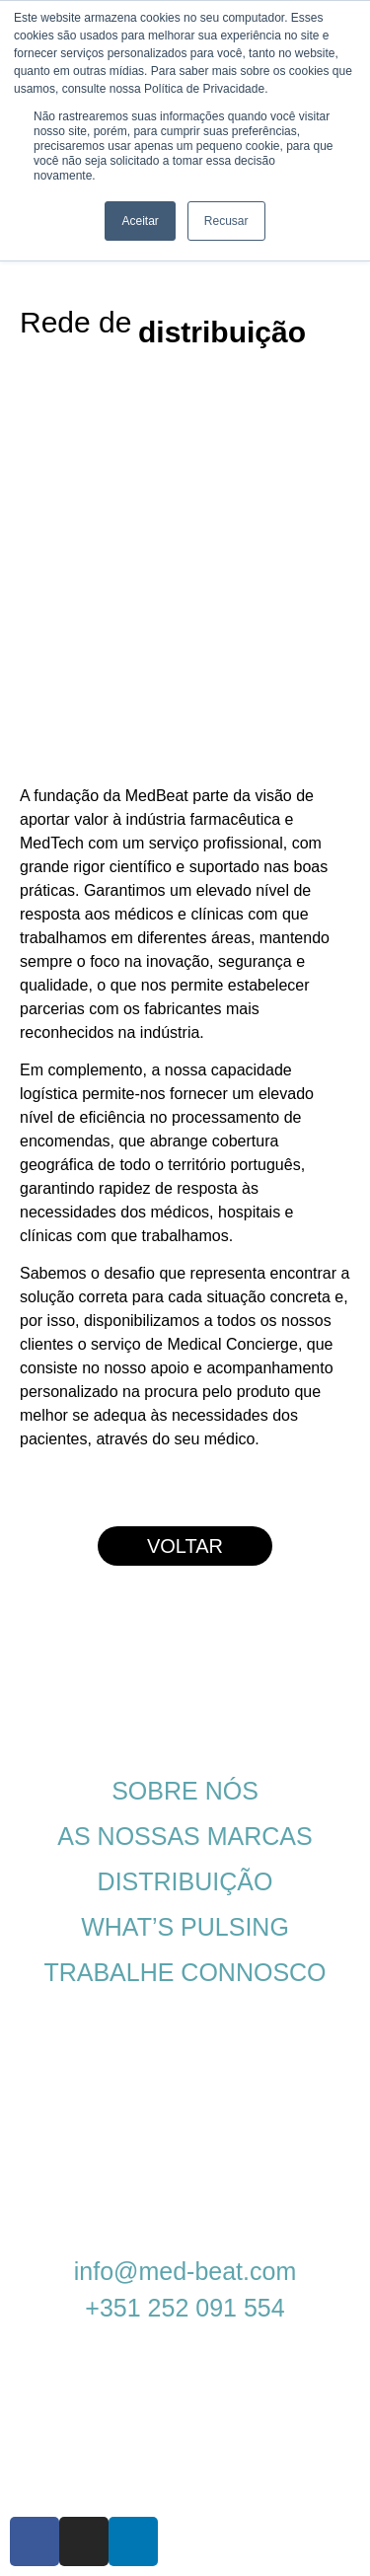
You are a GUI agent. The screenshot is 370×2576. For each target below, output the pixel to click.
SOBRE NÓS (185, 1790)
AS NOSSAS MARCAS (184, 1836)
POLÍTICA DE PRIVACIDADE (172, 2032)
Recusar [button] (226, 221)
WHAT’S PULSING (185, 1927)
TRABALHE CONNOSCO (184, 1972)
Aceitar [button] (139, 221)
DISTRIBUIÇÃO (185, 1881)
